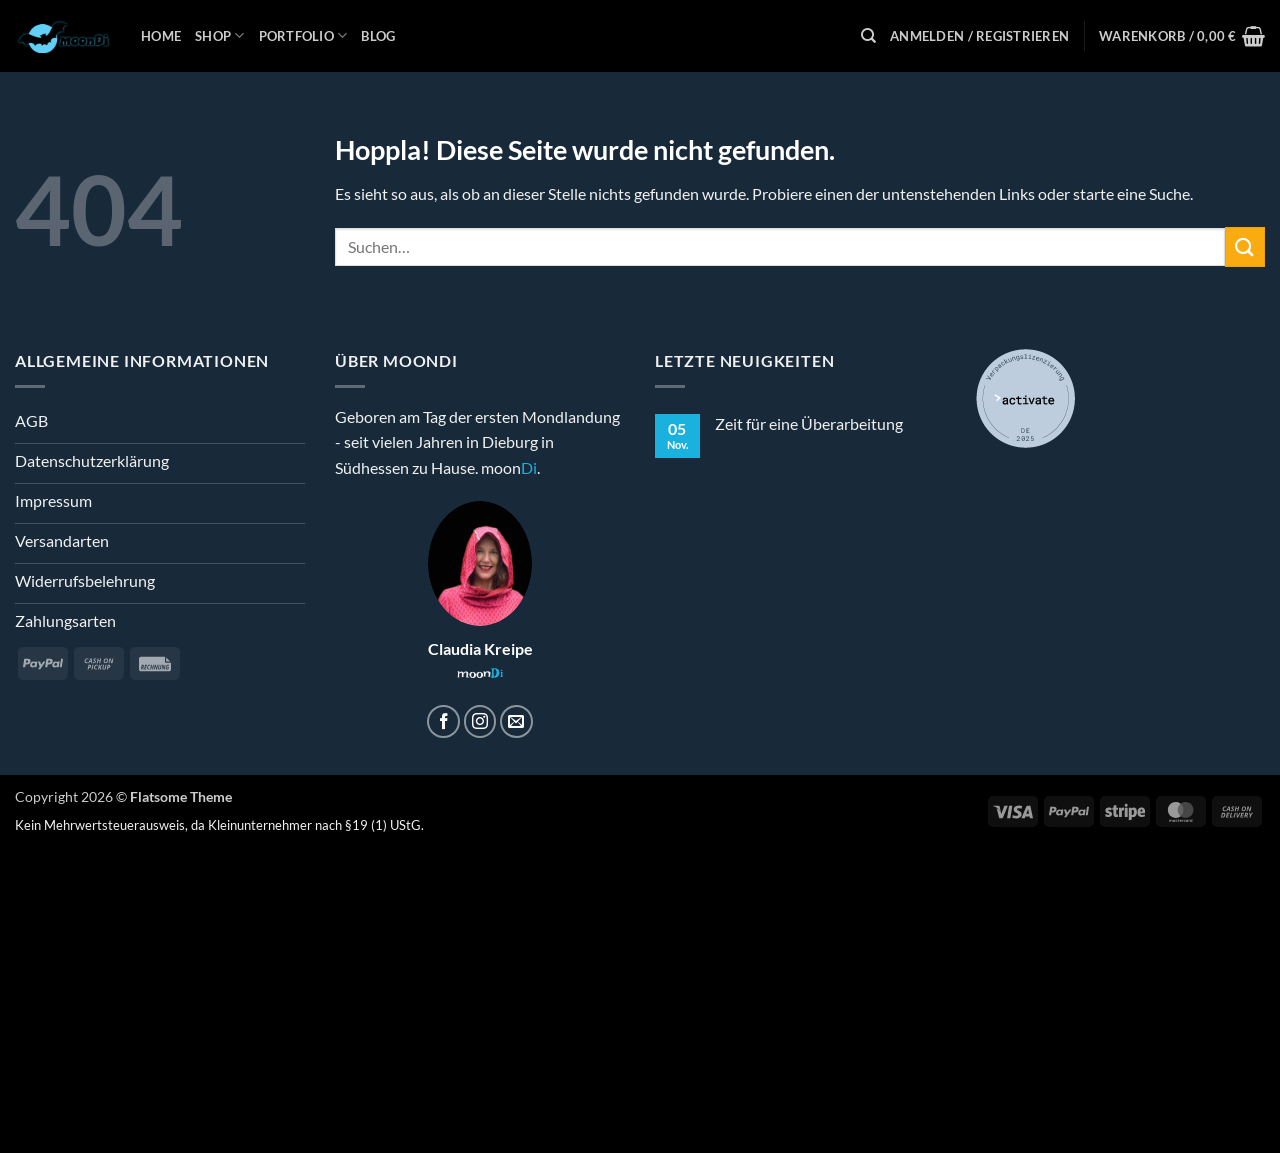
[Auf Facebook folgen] (443, 721)
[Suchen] (868, 36)
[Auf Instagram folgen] (480, 721)
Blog (378, 36)
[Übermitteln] (1245, 246)
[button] (979, 36)
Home (161, 36)
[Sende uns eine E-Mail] (516, 721)
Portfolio (303, 35)
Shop (219, 35)
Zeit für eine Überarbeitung (809, 423)
